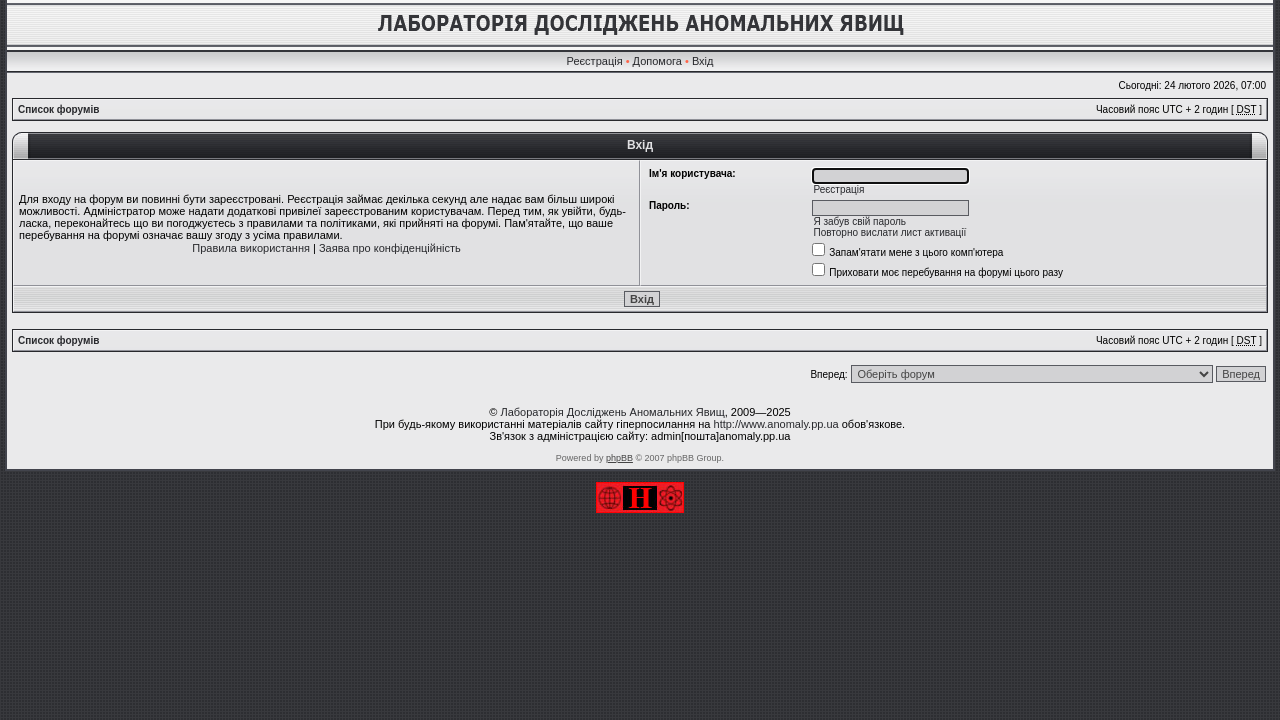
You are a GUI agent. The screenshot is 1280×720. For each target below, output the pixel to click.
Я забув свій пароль (859, 221)
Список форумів (58, 109)
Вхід (703, 61)
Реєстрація (595, 61)
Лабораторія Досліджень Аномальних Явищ (612, 412)
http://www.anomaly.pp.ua (776, 424)
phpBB (619, 458)
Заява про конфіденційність (390, 248)
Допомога (657, 61)
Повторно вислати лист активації (889, 232)
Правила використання (251, 248)
